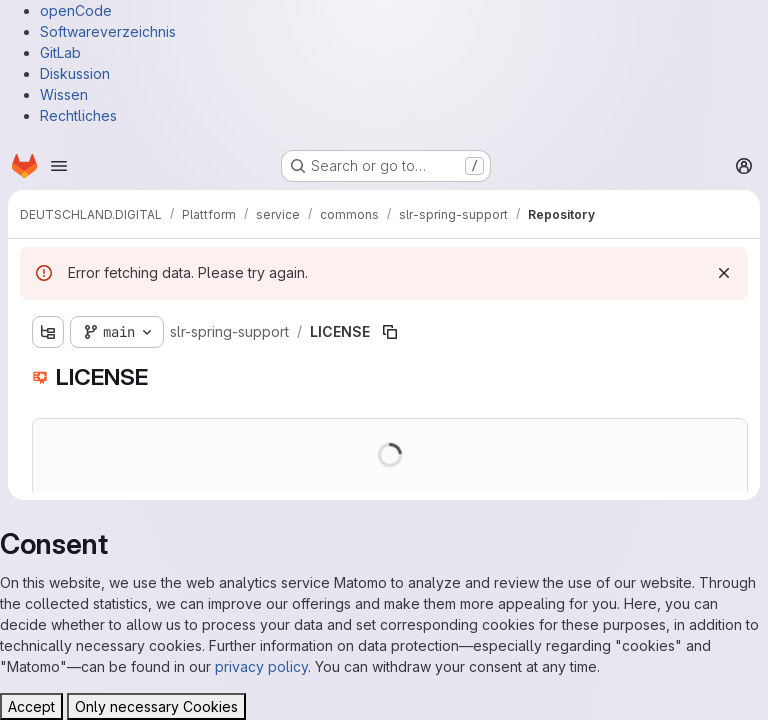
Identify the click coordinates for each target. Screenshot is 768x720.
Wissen (64, 94)
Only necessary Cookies (156, 706)
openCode (76, 10)
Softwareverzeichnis (108, 31)
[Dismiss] (724, 273)
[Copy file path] (390, 332)
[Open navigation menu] (59, 166)
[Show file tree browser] (48, 332)
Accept (31, 706)
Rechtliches (78, 115)
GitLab (60, 52)
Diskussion (75, 73)
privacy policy (261, 666)
